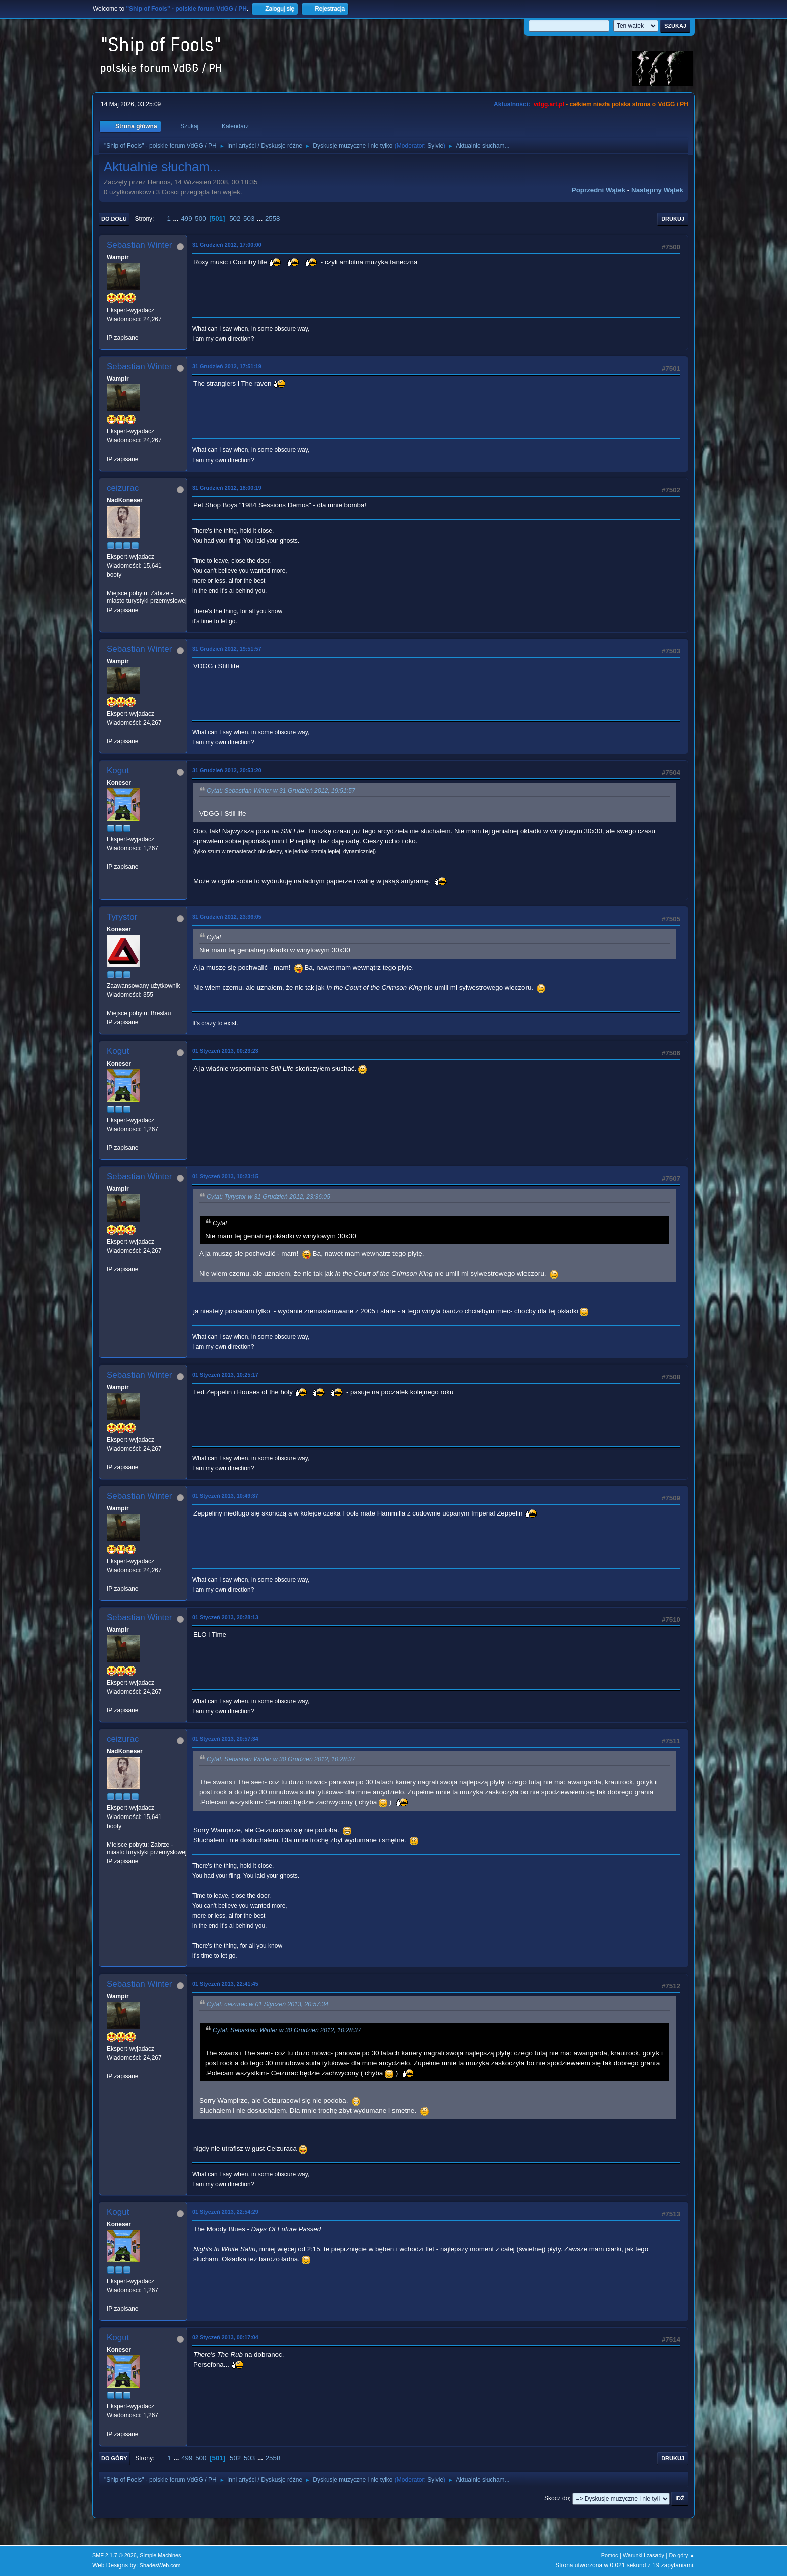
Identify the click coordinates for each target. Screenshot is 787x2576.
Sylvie (435, 145)
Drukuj (672, 219)
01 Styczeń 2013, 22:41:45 (225, 1984)
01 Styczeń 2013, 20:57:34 (225, 1739)
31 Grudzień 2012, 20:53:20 (226, 770)
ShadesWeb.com (160, 2565)
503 (248, 218)
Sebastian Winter (139, 245)
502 (234, 218)
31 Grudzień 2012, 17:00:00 (226, 245)
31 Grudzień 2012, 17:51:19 (226, 366)
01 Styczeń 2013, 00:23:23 (225, 1051)
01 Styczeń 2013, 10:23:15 (225, 1176)
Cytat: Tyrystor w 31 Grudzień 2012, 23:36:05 (268, 1196)
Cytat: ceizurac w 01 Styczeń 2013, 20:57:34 (267, 2004)
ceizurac (123, 488)
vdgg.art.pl (549, 104)
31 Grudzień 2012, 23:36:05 (226, 917)
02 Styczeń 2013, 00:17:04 (225, 2337)
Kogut (118, 770)
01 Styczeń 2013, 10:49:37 (225, 1496)
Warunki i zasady (643, 2555)
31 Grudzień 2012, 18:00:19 (226, 488)
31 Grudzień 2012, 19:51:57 (226, 649)
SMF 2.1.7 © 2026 (114, 2555)
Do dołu (114, 219)
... (177, 218)
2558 (272, 218)
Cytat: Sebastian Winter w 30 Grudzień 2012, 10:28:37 (281, 1759)
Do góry (114, 2458)
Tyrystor (122, 917)
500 (200, 218)
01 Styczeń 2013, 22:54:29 (225, 2212)
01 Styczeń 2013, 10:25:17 (225, 1375)
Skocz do (556, 2498)
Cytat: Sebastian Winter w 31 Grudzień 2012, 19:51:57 (281, 790)
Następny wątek (657, 190)
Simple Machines (160, 2555)
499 (186, 218)
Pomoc (609, 2555)
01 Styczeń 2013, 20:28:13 (225, 1617)
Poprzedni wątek (598, 190)
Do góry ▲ (682, 2555)
